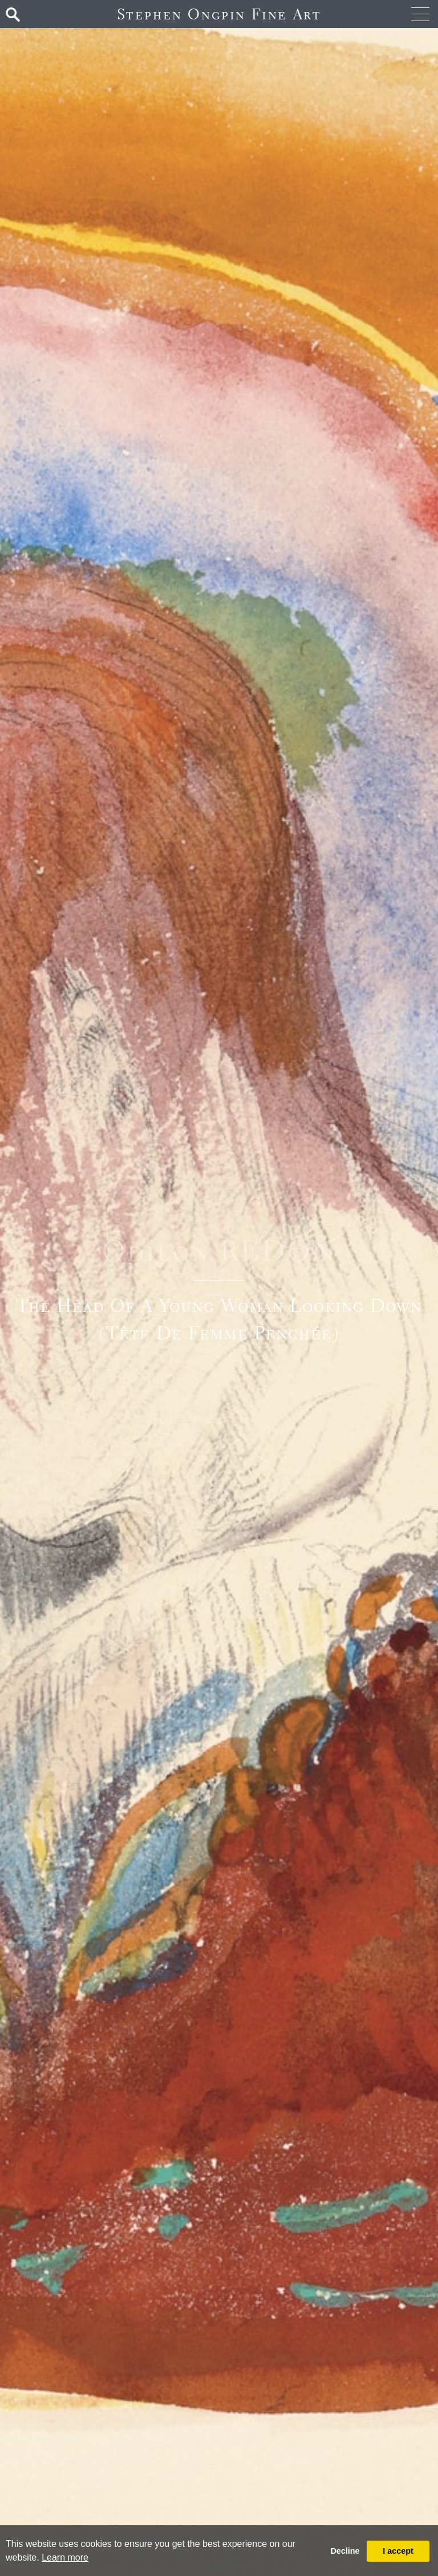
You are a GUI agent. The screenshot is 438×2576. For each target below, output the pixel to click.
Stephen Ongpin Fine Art (219, 14)
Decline (344, 2550)
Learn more (65, 2557)
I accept (398, 2550)
